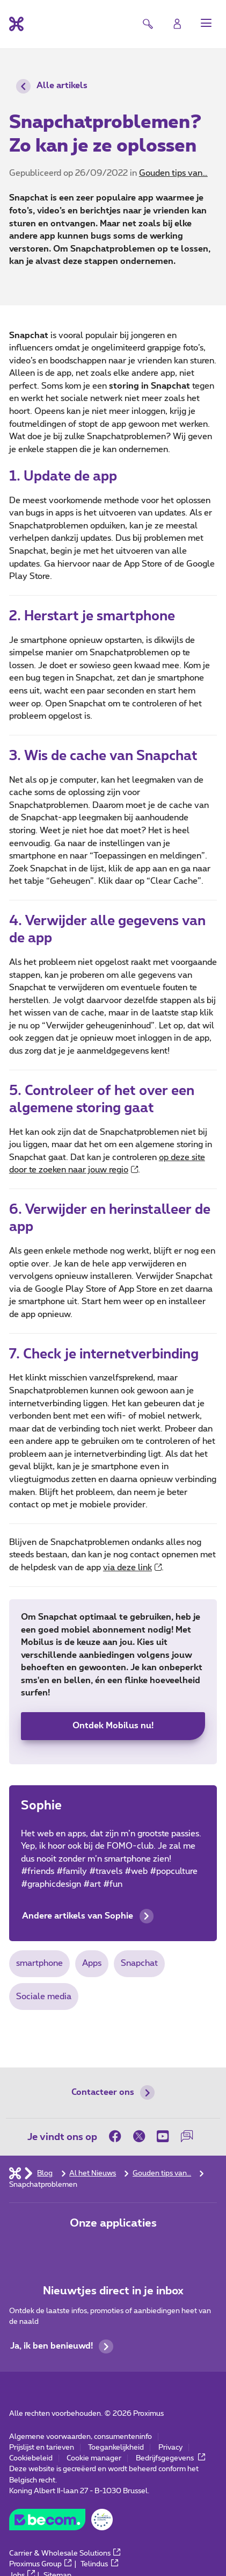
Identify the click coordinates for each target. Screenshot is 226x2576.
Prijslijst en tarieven (41, 2447)
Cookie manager (94, 2458)
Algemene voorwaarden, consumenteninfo (80, 2437)
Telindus (99, 2564)
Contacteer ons (113, 2092)
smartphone (39, 1963)
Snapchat (139, 1963)
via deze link (132, 1567)
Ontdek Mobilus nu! (113, 1725)
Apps (91, 1963)
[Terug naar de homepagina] (16, 24)
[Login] (177, 23)
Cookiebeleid (31, 2458)
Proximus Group (40, 2564)
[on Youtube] (162, 2136)
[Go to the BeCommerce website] (61, 2522)
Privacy (170, 2447)
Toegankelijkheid (116, 2447)
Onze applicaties (113, 2223)
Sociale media (43, 1996)
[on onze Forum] (187, 2136)
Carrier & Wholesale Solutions (65, 2553)
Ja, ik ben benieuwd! (61, 2346)
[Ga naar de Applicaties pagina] (79, 2248)
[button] (206, 22)
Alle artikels (52, 86)
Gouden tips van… (173, 173)
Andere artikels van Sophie (88, 1916)
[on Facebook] (118, 2136)
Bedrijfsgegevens (171, 2458)
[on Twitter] (139, 2136)
